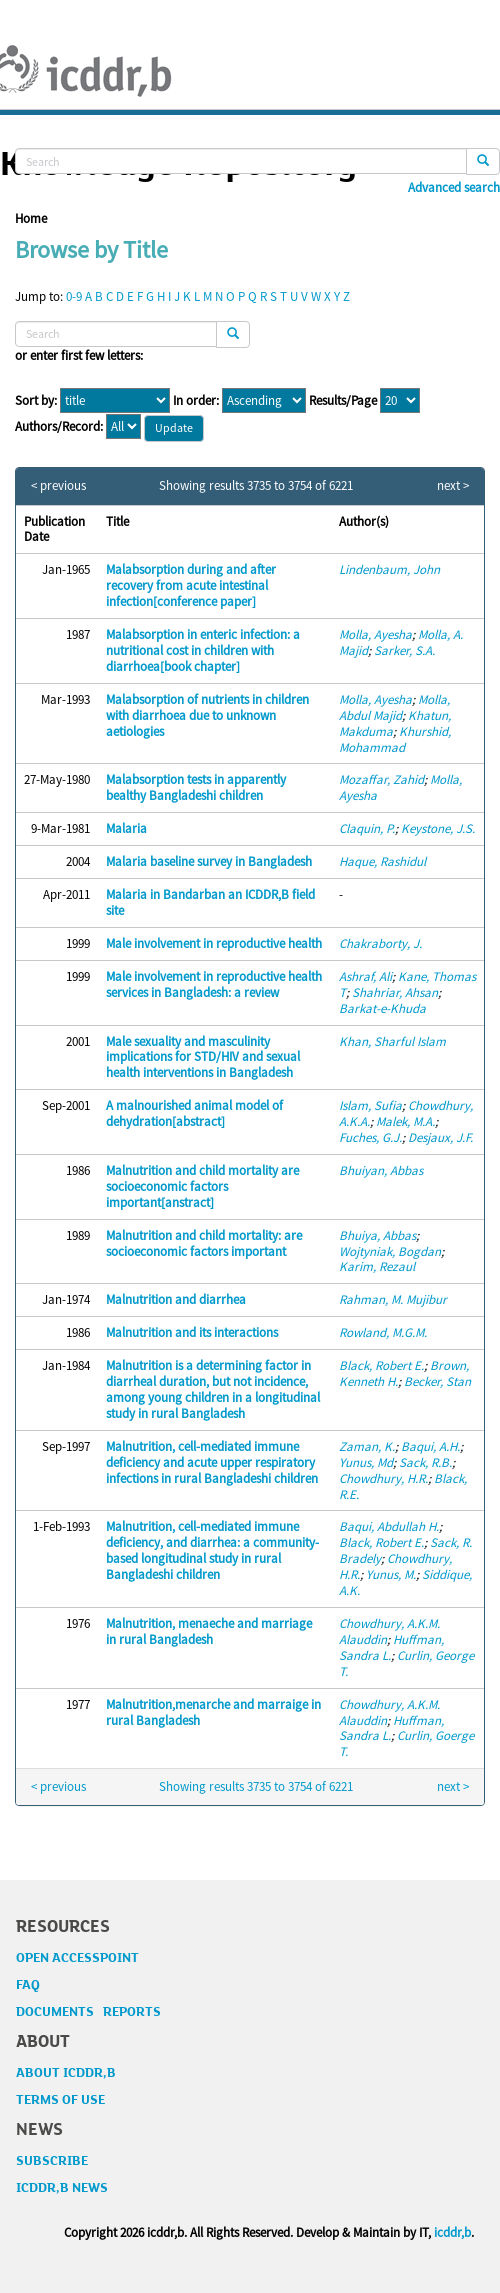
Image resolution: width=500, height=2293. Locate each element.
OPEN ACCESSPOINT (77, 1958)
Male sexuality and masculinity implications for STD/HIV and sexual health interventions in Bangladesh (203, 1057)
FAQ (28, 1985)
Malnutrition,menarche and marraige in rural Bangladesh (213, 1712)
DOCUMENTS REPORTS (88, 2012)
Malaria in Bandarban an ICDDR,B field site (210, 902)
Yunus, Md (366, 1462)
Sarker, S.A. (404, 650)
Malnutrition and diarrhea (176, 1299)
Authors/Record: (59, 427)
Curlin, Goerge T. (406, 1743)
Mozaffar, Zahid (381, 779)
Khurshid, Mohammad (395, 739)
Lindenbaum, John (389, 569)
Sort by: (36, 401)
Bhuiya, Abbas (377, 1235)
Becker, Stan (437, 1381)
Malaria (126, 828)
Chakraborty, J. (380, 943)
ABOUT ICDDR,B (66, 2073)
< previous (58, 486)
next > (453, 486)
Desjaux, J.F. (440, 1137)
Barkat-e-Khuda (382, 1008)
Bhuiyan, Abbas (381, 1170)
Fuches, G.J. (370, 1137)
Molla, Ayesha (375, 634)
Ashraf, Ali (365, 976)
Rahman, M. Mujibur (393, 1299)
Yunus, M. (391, 1574)
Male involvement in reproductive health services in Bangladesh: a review (214, 984)
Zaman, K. (367, 1446)
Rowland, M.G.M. (383, 1332)
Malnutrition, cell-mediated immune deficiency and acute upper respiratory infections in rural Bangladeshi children (212, 1462)
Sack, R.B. (425, 1462)
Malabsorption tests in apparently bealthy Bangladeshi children (196, 787)
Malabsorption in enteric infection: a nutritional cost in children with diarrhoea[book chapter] (203, 650)
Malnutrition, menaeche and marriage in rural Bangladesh (209, 1631)
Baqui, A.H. (430, 1446)
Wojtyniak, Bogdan (390, 1251)
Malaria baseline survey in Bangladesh (209, 861)
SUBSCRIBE (52, 2161)
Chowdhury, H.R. (383, 1478)
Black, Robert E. (381, 1365)
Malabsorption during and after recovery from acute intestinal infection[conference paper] (191, 585)
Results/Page (343, 401)
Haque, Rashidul (382, 861)
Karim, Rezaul (377, 1266)
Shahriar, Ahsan (395, 992)
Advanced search (454, 188)
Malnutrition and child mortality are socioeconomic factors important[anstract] (202, 1186)
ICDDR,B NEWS (62, 2188)
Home (31, 218)
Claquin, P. (367, 828)
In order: (196, 401)
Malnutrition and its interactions (192, 1332)
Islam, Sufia (370, 1105)
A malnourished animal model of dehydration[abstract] (194, 1113)
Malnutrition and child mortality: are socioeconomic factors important (204, 1243)
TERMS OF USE (60, 2100)
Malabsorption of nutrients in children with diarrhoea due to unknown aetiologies (207, 715)
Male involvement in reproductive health (214, 943)
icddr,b (452, 2232)
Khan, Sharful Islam (392, 1041)
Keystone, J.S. (438, 828)
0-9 (74, 296)
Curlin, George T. (406, 1663)
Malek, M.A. (405, 1121)
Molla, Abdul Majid (394, 707)
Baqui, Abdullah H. (389, 1526)
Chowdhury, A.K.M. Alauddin (389, 1631)
